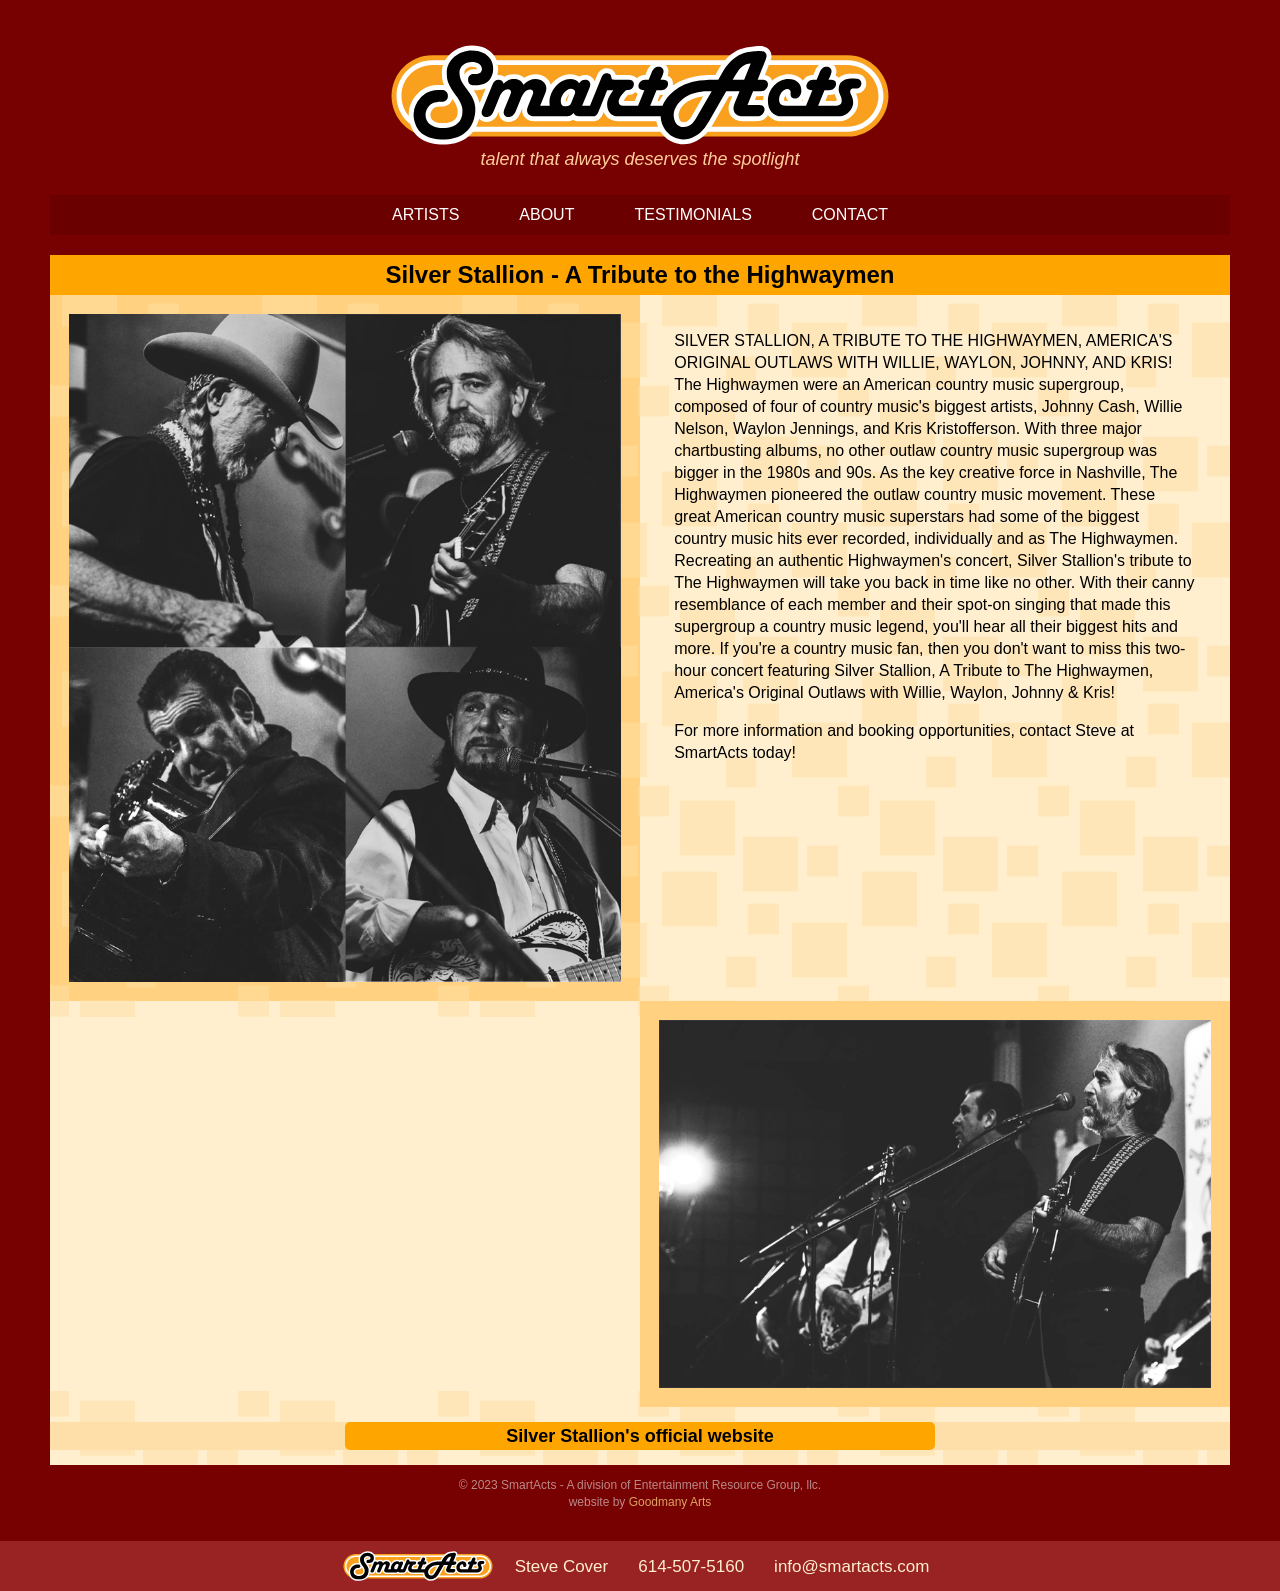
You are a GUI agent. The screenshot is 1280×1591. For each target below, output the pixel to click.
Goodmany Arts (670, 1502)
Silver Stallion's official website (639, 1436)
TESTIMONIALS (692, 214)
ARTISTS (425, 214)
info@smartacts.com (851, 1566)
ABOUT (546, 214)
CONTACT (850, 214)
